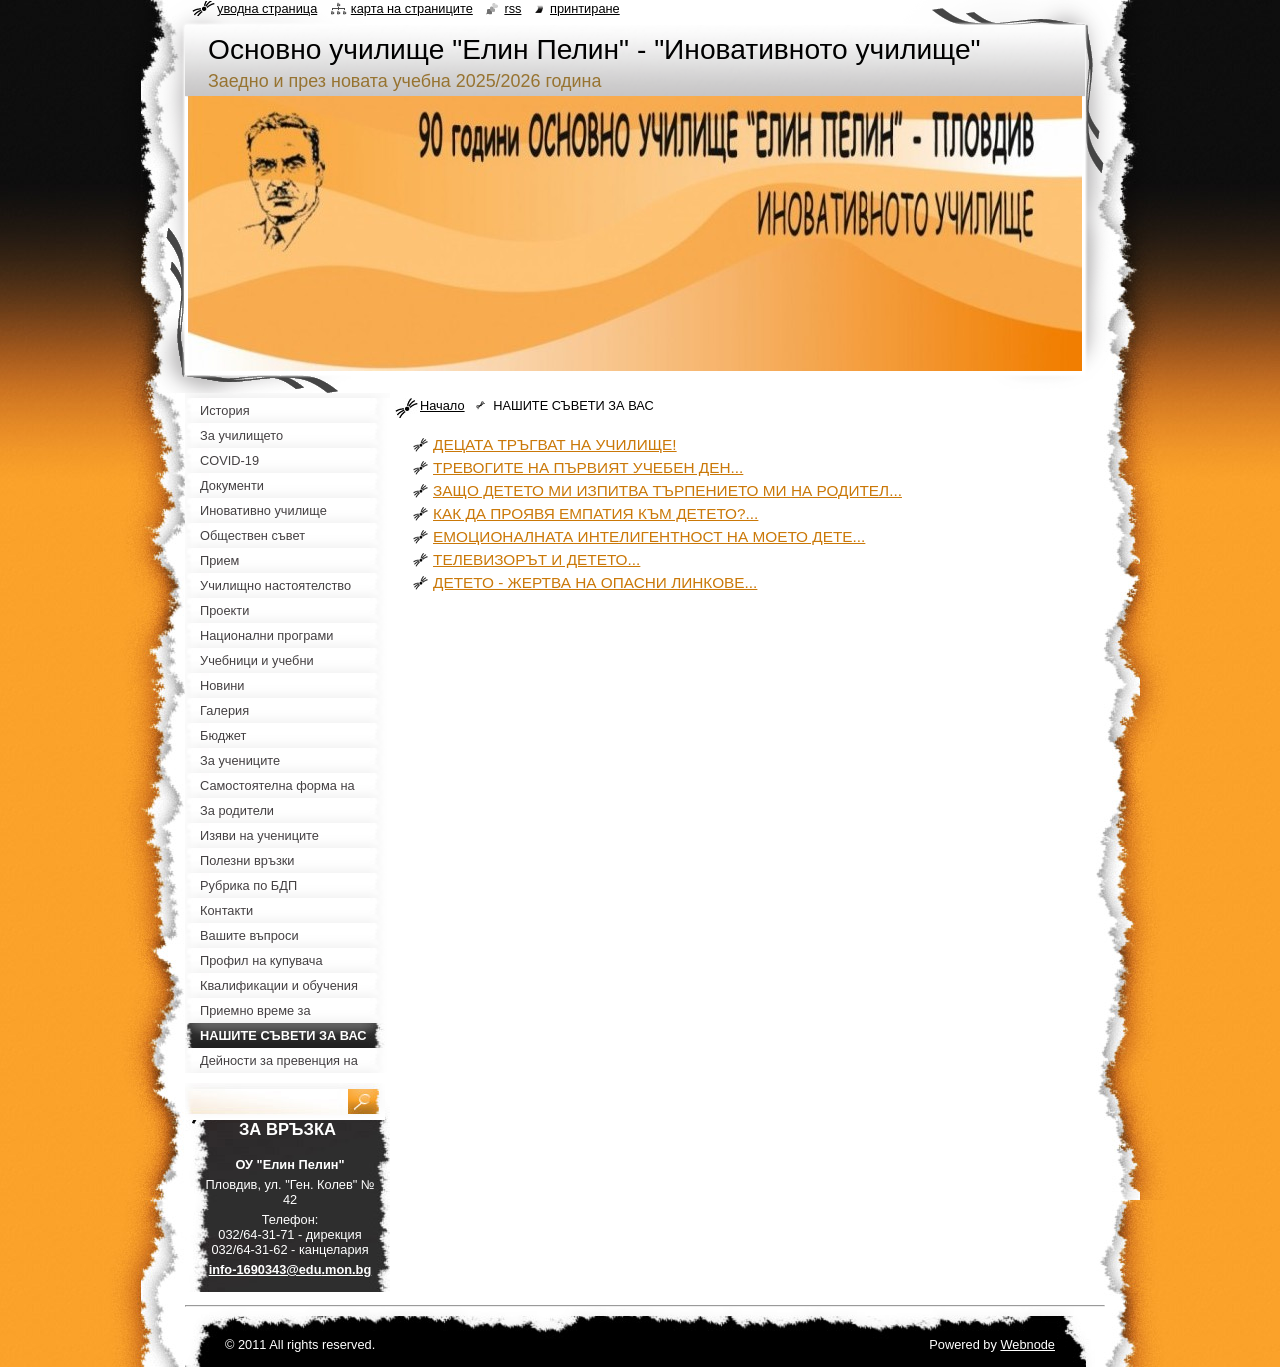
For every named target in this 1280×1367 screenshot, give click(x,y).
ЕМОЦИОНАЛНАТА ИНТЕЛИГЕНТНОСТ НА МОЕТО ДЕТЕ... (649, 536)
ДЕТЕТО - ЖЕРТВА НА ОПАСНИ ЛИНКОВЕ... (595, 582)
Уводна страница (267, 8)
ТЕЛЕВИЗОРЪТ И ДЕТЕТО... (536, 559)
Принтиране (585, 8)
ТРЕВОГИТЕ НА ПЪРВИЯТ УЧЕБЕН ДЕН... (588, 467)
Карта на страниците (412, 8)
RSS (512, 8)
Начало (442, 405)
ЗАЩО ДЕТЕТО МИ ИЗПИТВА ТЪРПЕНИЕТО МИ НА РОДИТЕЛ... (667, 490)
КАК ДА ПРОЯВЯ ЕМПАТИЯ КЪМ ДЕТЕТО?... (595, 513)
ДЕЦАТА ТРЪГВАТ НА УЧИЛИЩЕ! (555, 444)
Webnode (1027, 1344)
